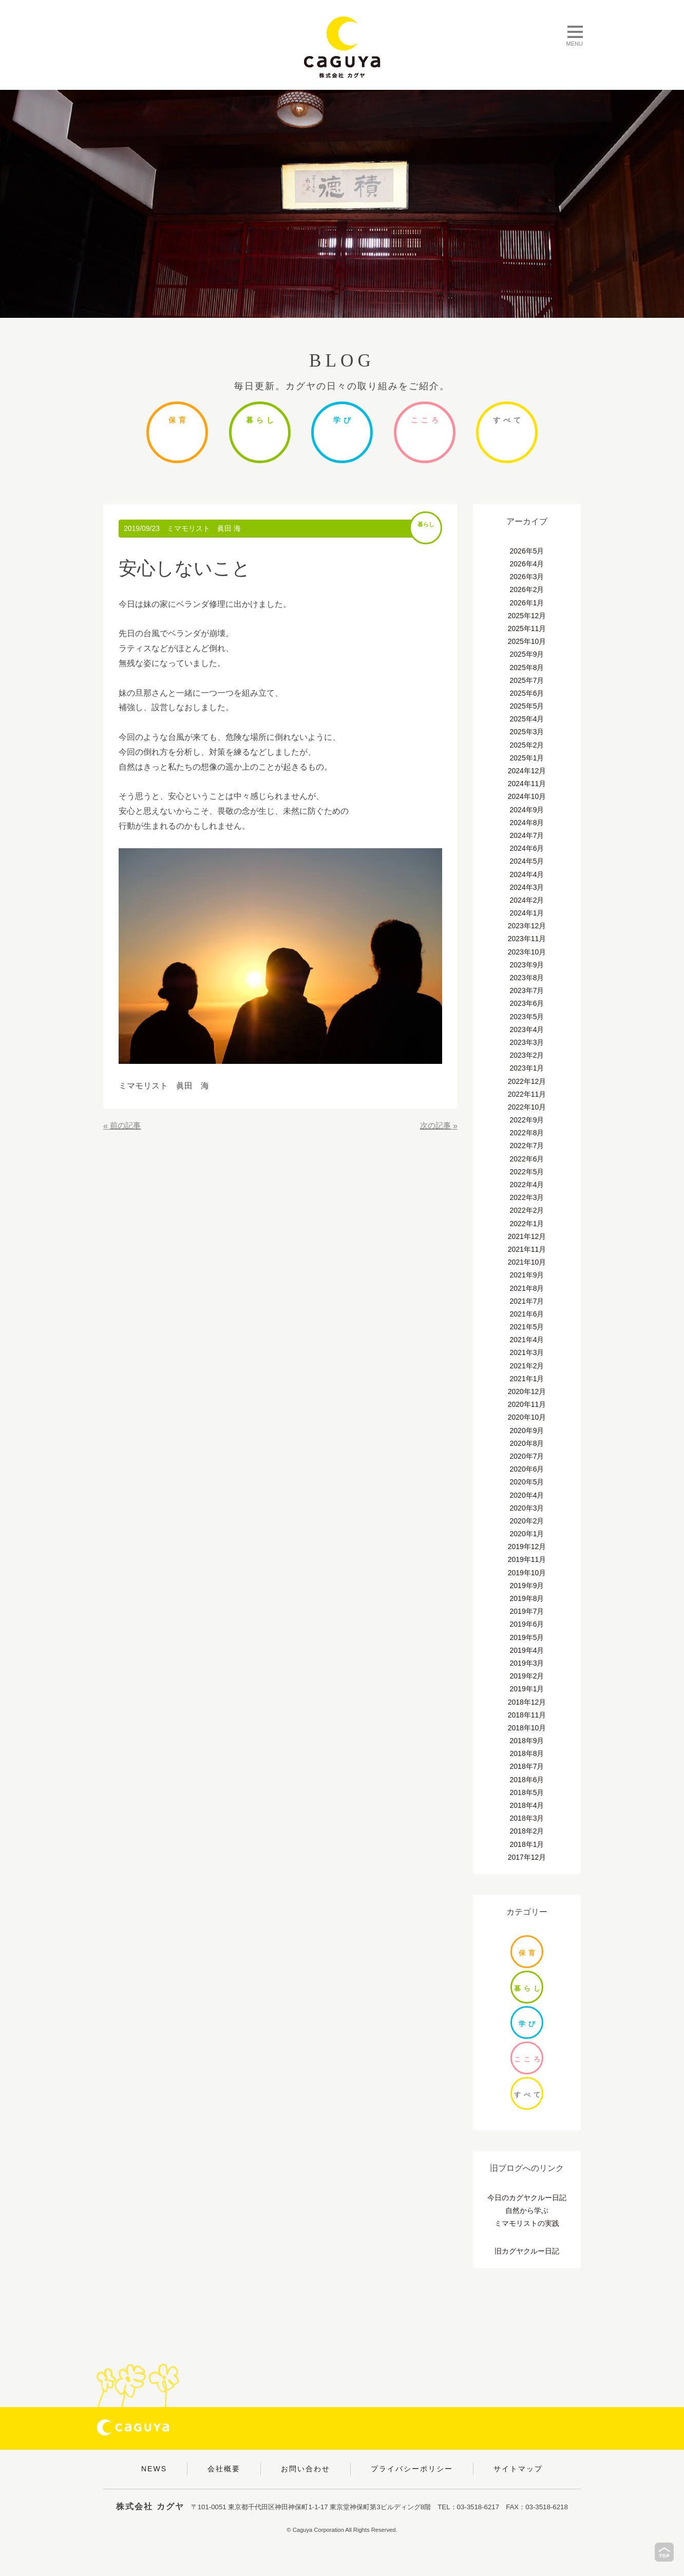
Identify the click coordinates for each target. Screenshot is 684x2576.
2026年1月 (527, 603)
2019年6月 (527, 1624)
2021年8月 (527, 1288)
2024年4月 (527, 874)
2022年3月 (527, 1197)
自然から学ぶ (526, 2210)
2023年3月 (527, 1042)
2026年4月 (527, 564)
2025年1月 (527, 758)
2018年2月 (527, 1831)
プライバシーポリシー (412, 2469)
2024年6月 (527, 848)
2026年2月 (527, 589)
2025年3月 (527, 732)
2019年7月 (527, 1611)
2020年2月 (527, 1521)
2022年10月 (527, 1107)
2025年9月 (527, 654)
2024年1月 (527, 913)
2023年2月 (527, 1055)
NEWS (154, 2469)
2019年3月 (527, 1663)
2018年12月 (527, 1702)
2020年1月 (527, 1534)
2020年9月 (527, 1430)
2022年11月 (527, 1094)
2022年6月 (527, 1159)
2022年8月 (527, 1133)
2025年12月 (527, 616)
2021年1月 (527, 1379)
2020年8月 (527, 1443)
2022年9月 (527, 1120)
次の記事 (434, 1125)
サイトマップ (518, 2469)
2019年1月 (527, 1689)
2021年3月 (527, 1352)
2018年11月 (527, 1715)
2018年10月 (527, 1728)
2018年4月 (527, 1805)
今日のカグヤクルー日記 (526, 2197)
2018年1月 (527, 1844)
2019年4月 (527, 1650)
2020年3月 (527, 1508)
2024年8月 (527, 822)
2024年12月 (527, 771)
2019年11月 (527, 1559)
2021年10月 (527, 1262)
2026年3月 (527, 577)
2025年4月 (527, 719)
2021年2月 (527, 1366)
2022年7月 (527, 1145)
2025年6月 (527, 693)
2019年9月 (527, 1585)
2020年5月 (527, 1482)
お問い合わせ (305, 2469)
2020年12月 (527, 1391)
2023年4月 (527, 1029)
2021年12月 (527, 1236)
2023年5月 (527, 1017)
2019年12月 (527, 1546)
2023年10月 (527, 952)
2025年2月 (527, 745)
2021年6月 (527, 1314)
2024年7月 (527, 835)
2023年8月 (527, 978)
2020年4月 (527, 1495)
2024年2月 (527, 900)
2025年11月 (527, 628)
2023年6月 (527, 1003)
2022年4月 (527, 1184)
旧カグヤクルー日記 (527, 2251)
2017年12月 (527, 1857)
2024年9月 (527, 810)
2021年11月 (527, 1249)
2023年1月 (527, 1068)
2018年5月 (527, 1792)
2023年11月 (527, 938)
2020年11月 (527, 1404)
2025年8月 (527, 667)
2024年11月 (527, 783)
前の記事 (126, 1125)
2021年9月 (527, 1275)
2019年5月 (527, 1637)
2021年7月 (527, 1301)
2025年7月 (527, 680)
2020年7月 (527, 1456)
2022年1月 (527, 1223)
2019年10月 (527, 1573)
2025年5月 (527, 706)
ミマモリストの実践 (527, 2223)
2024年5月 (527, 861)
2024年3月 (527, 887)
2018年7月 (527, 1766)
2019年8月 (527, 1598)
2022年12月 (527, 1081)
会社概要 (223, 2469)
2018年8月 (527, 1753)
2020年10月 (527, 1417)
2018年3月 (527, 1818)
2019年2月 (527, 1676)
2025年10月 (527, 641)
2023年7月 (527, 990)
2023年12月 (527, 926)
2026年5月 (527, 551)
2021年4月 (527, 1339)
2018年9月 (527, 1741)
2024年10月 (527, 796)
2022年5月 (527, 1172)
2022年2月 (527, 1210)
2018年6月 (527, 1780)
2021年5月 (527, 1327)
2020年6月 (527, 1469)
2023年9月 (527, 965)
